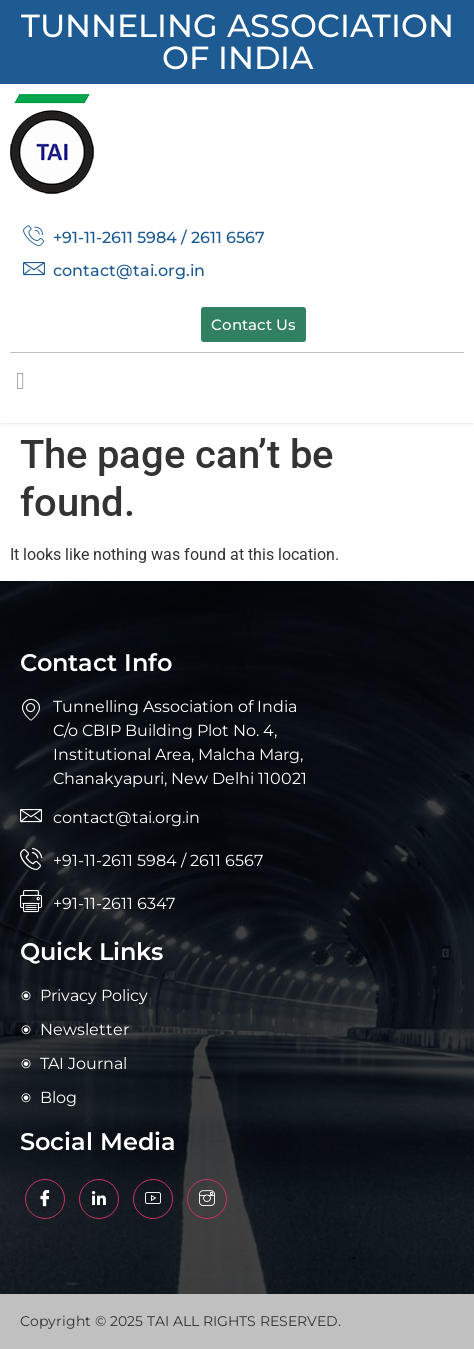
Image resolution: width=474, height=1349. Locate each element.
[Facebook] (45, 1199)
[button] (20, 381)
